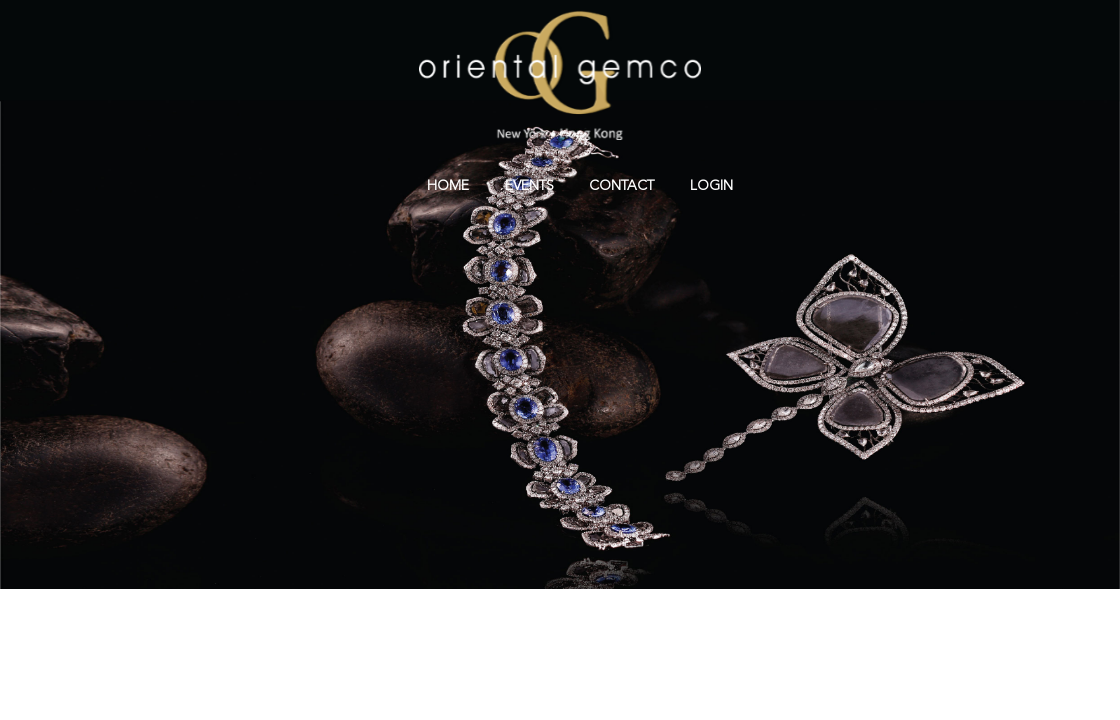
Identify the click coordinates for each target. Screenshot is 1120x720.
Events (529, 186)
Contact (621, 186)
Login (711, 186)
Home (448, 186)
